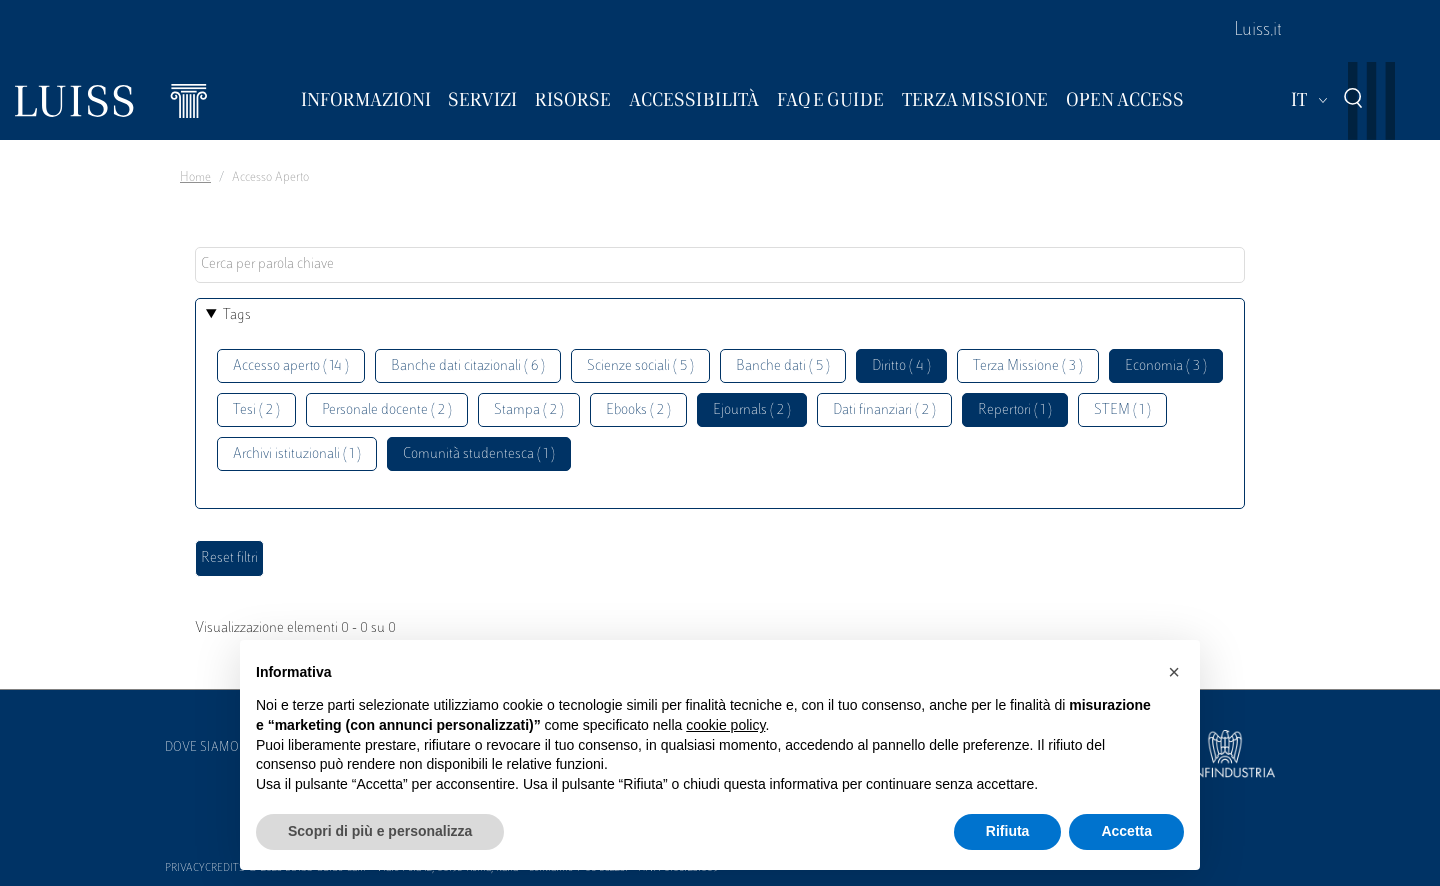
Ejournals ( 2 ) (752, 410)
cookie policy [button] (725, 725)
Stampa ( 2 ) (529, 410)
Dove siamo (202, 748)
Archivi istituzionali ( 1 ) (297, 454)
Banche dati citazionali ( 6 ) (468, 366)
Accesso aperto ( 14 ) (291, 366)
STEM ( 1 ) (1122, 410)
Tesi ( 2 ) (256, 410)
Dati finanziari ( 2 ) (884, 410)
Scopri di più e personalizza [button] (380, 831)
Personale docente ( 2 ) (387, 410)
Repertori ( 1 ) (1015, 410)
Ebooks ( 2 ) (638, 410)
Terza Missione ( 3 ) (1028, 366)
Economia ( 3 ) (1166, 366)
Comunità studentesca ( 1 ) (479, 454)
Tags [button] (237, 315)
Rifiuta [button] (1008, 831)
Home (195, 178)
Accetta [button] (1126, 831)
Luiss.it (1258, 31)
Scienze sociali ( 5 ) (640, 366)
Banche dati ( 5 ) (783, 366)
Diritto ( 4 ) (901, 366)
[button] (1174, 672)
